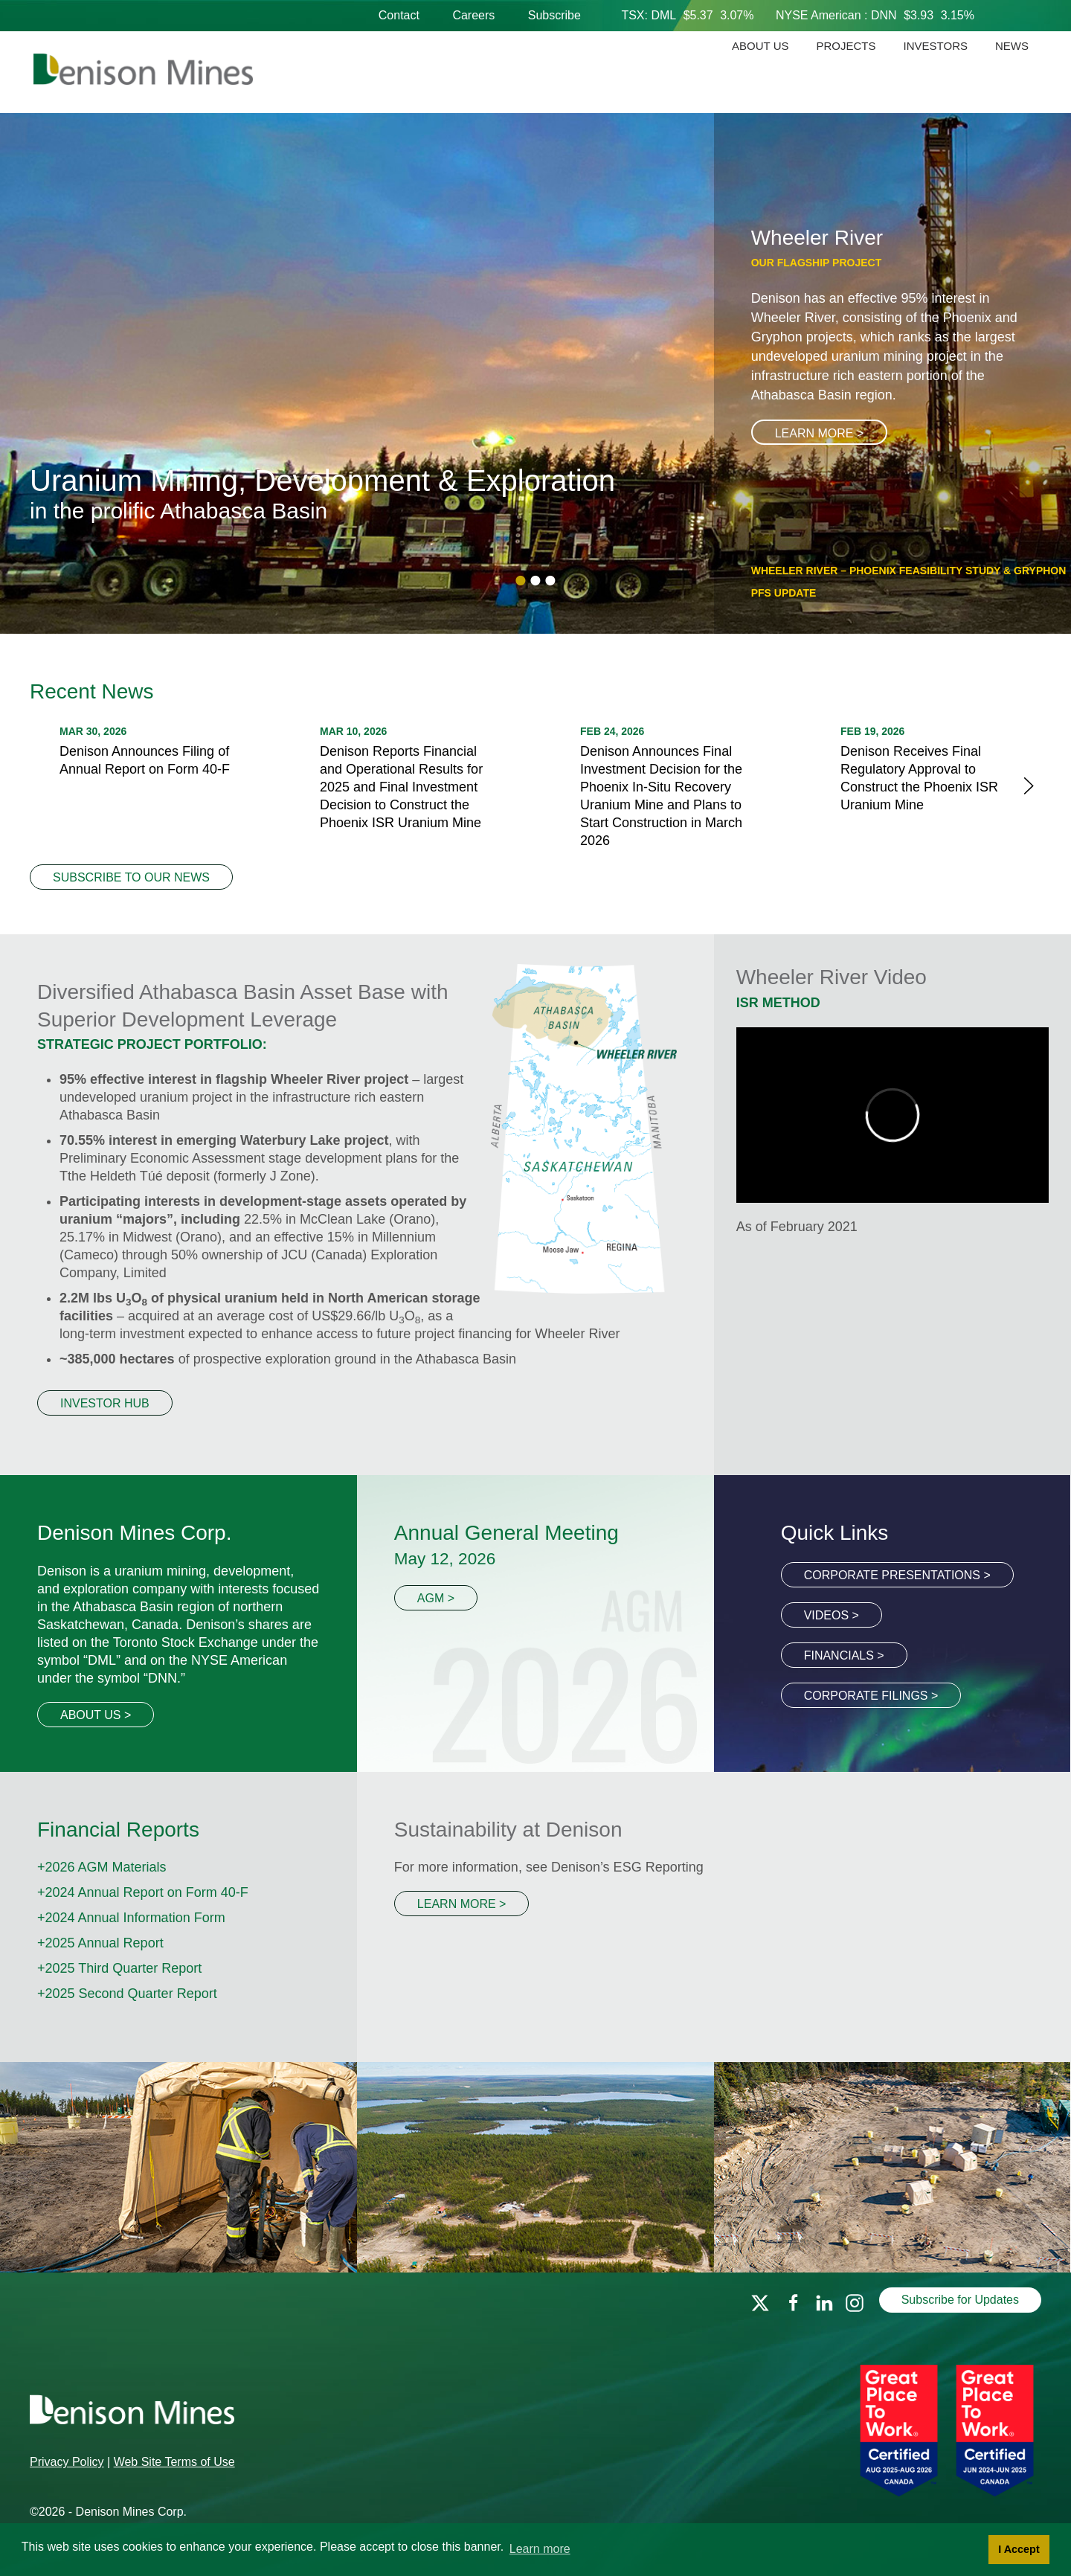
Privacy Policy (67, 2461)
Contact (399, 15)
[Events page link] (535, 2167)
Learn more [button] (539, 2549)
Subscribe (554, 15)
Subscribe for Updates (960, 2299)
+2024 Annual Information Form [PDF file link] (131, 1917)
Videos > (831, 1615)
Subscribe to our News (131, 877)
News (1012, 45)
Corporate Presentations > (897, 1575)
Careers (473, 15)
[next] (1028, 785)
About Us (760, 45)
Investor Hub (104, 1403)
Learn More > (819, 433)
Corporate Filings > (871, 1695)
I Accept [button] (1018, 2549)
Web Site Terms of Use (174, 2461)
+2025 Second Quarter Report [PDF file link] (127, 1993)
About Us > (95, 1715)
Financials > (844, 1655)
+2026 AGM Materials (102, 1867)
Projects (846, 45)
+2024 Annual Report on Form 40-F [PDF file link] (142, 1892)
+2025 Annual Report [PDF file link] (100, 1943)
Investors (936, 45)
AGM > (435, 1598)
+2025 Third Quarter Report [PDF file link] (119, 1968)
